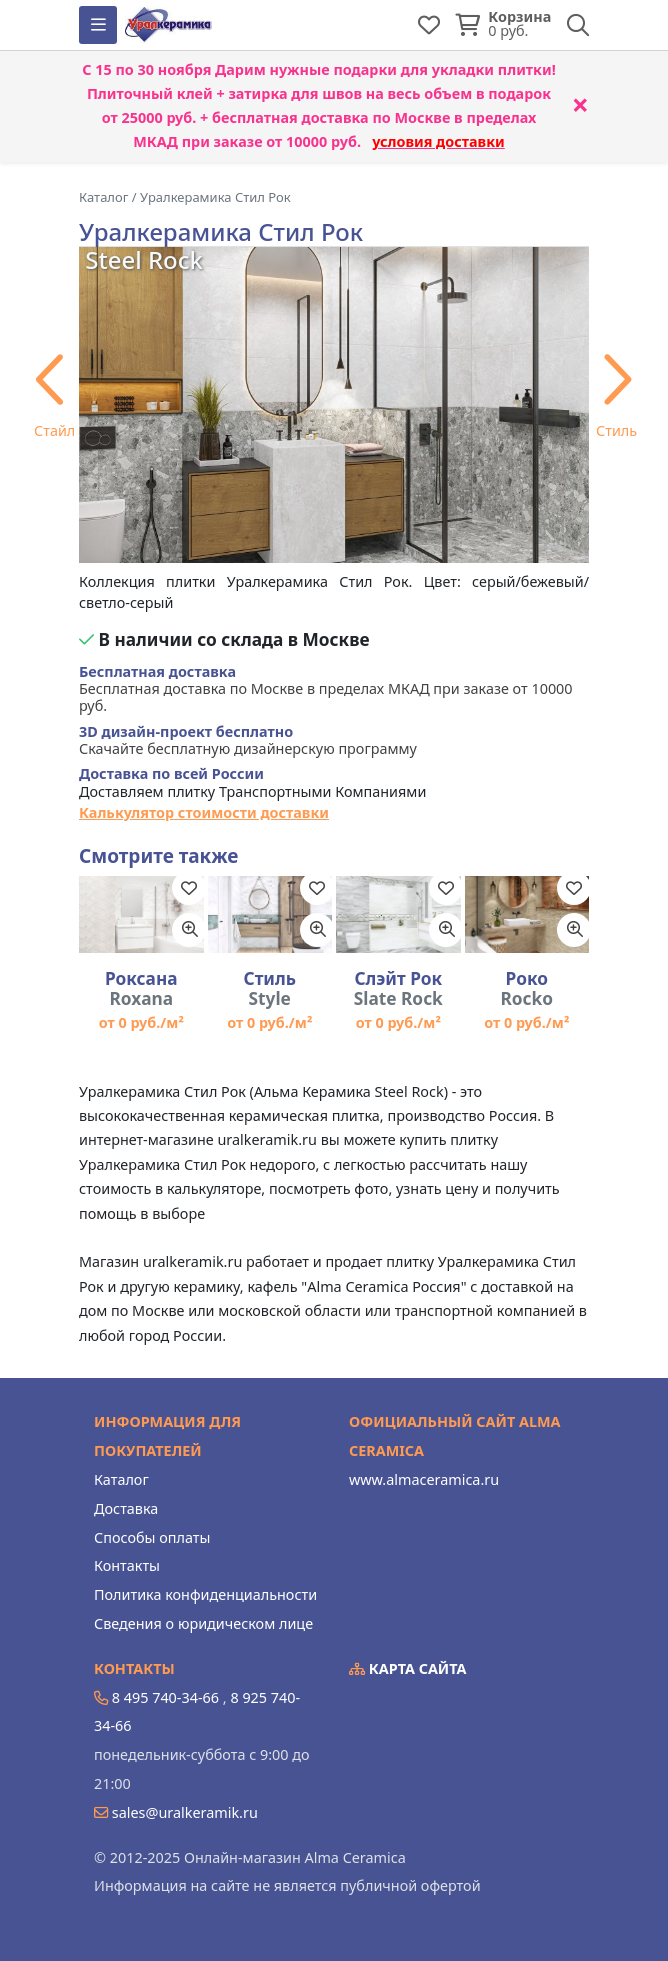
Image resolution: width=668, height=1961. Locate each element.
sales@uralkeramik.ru (185, 1812)
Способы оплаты (152, 1537)
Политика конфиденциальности (205, 1594)
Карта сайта (408, 1668)
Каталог (121, 1479)
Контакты (127, 1565)
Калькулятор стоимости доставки (204, 812)
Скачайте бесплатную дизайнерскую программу (248, 740)
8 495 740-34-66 (165, 1697)
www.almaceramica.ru (424, 1479)
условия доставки (438, 141)
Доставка (126, 1508)
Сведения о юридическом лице (203, 1623)
